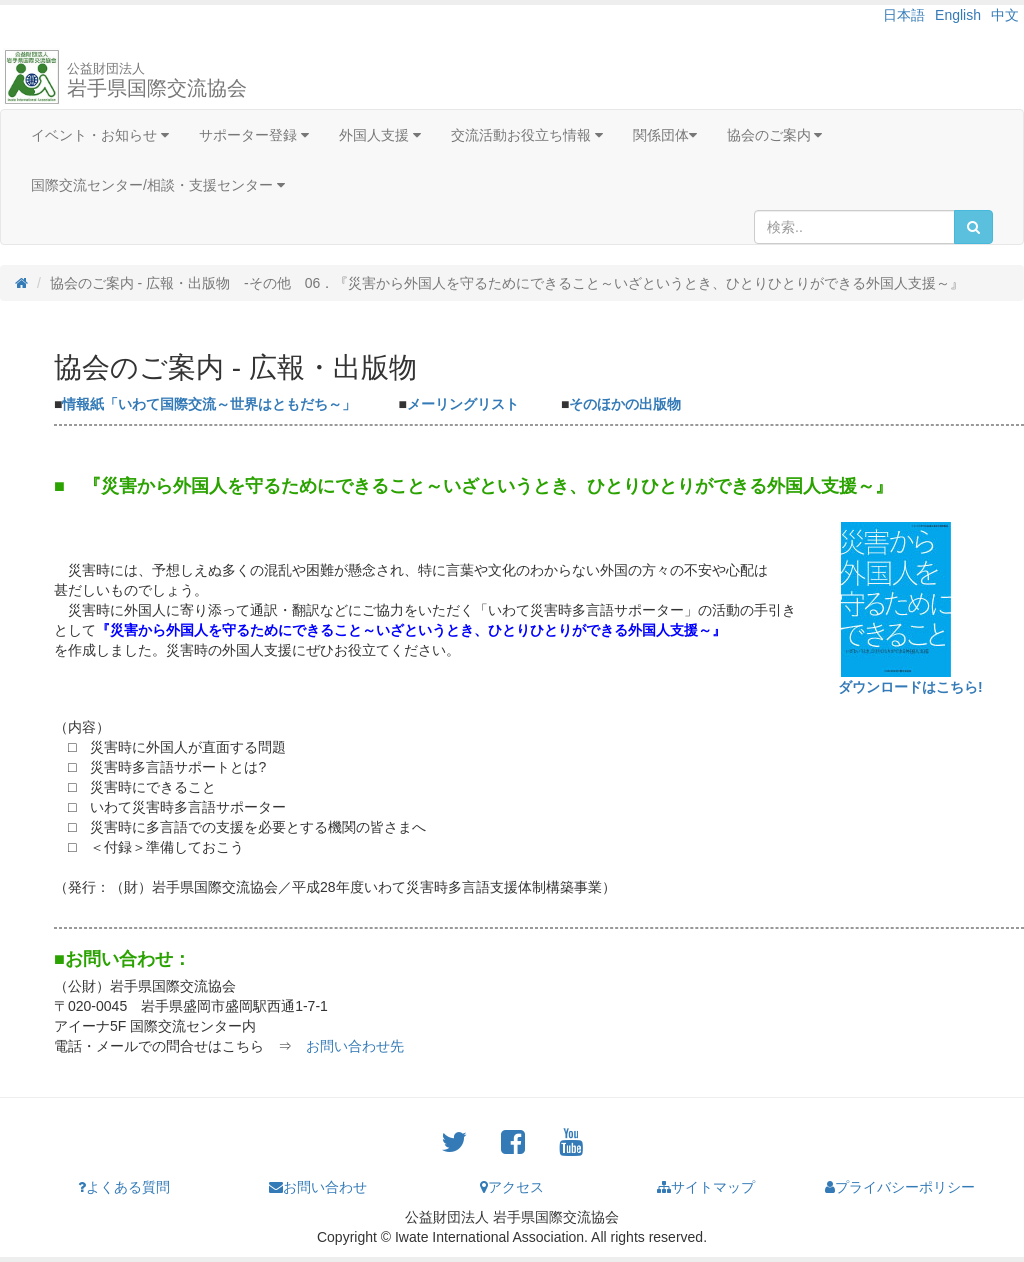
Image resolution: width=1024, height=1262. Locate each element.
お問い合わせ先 (355, 1046)
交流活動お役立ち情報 (527, 135)
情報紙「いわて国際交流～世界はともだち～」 (209, 404)
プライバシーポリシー (900, 1187)
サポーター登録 (254, 135)
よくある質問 (124, 1187)
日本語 (904, 15)
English (958, 15)
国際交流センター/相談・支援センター (158, 185)
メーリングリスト (463, 404)
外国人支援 (380, 135)
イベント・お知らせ (100, 135)
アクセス (512, 1187)
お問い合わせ (318, 1187)
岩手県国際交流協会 (157, 80)
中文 (1005, 15)
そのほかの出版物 (625, 404)
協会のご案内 (775, 135)
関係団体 (665, 135)
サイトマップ (706, 1187)
